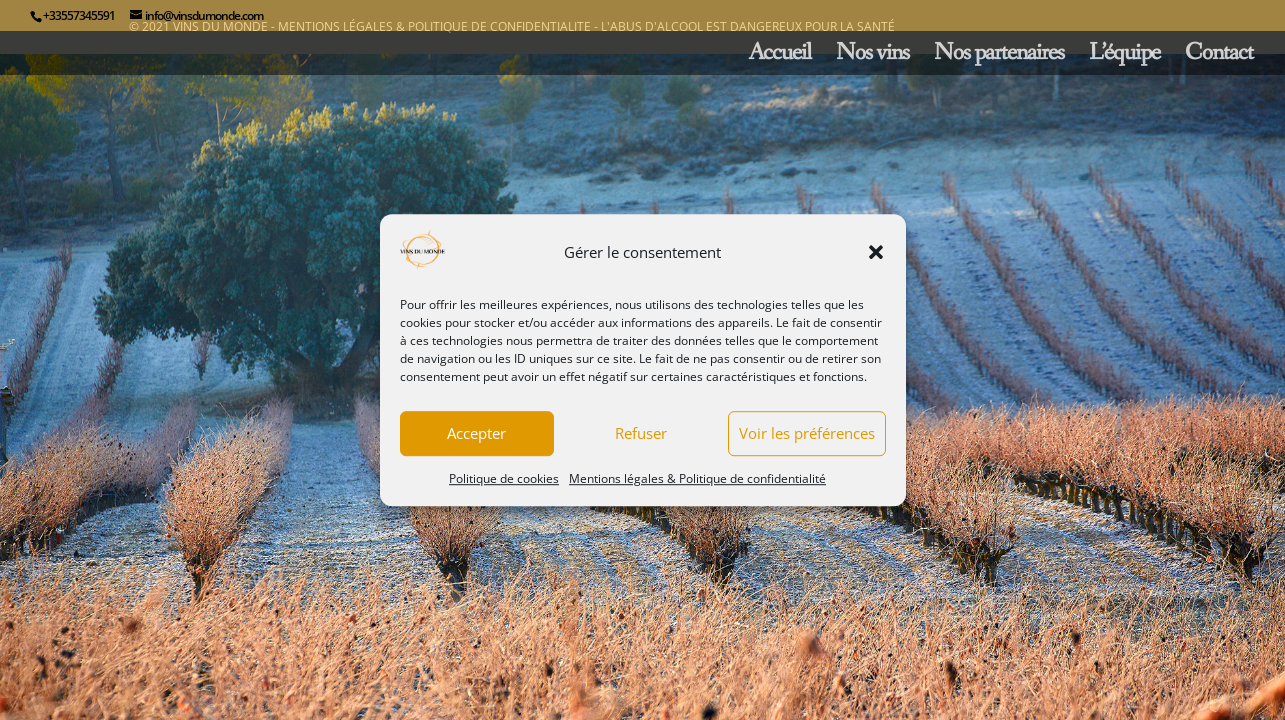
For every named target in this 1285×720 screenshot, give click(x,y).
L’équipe (1124, 57)
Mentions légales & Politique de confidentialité (697, 478)
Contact (1219, 57)
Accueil (779, 57)
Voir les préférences (807, 434)
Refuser (641, 434)
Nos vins (872, 57)
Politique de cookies (504, 478)
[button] (876, 253)
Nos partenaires (999, 57)
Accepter (476, 434)
